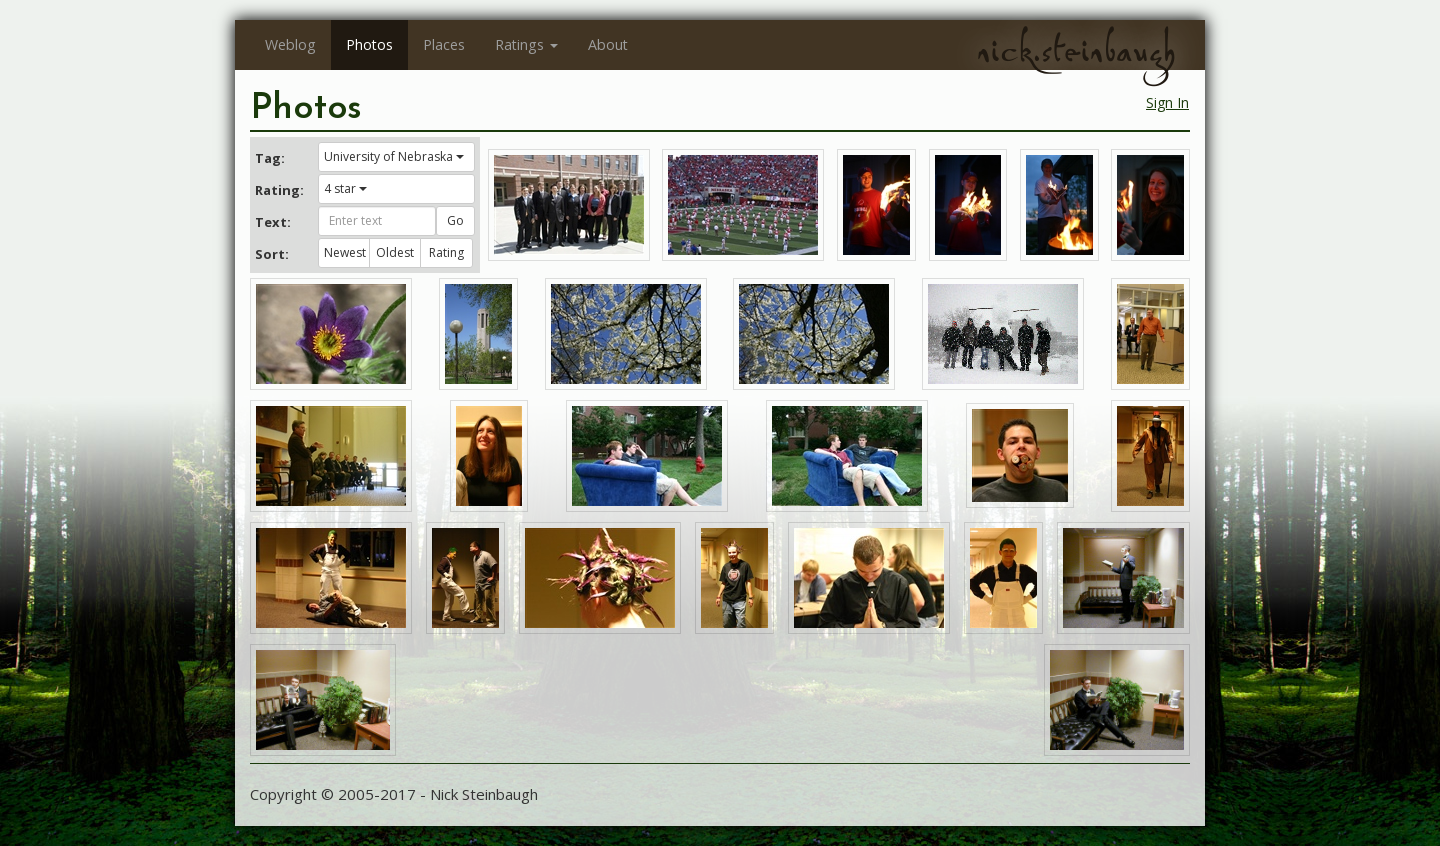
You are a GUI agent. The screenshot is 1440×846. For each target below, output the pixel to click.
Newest (345, 252)
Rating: (279, 190)
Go (455, 220)
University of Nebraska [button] (394, 156)
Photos (369, 44)
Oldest (395, 252)
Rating (446, 252)
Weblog (290, 44)
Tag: (270, 158)
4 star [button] (345, 188)
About (608, 44)
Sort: (272, 254)
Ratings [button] (526, 44)
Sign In (1167, 102)
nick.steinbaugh (1076, 51)
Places (444, 44)
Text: (273, 222)
